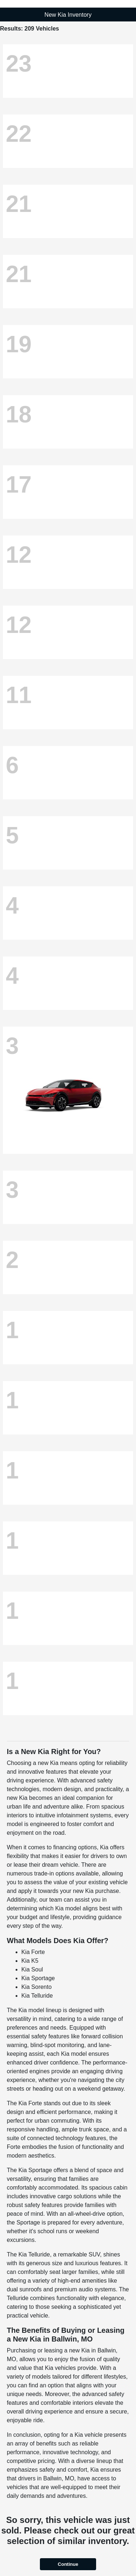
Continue (68, 2564)
